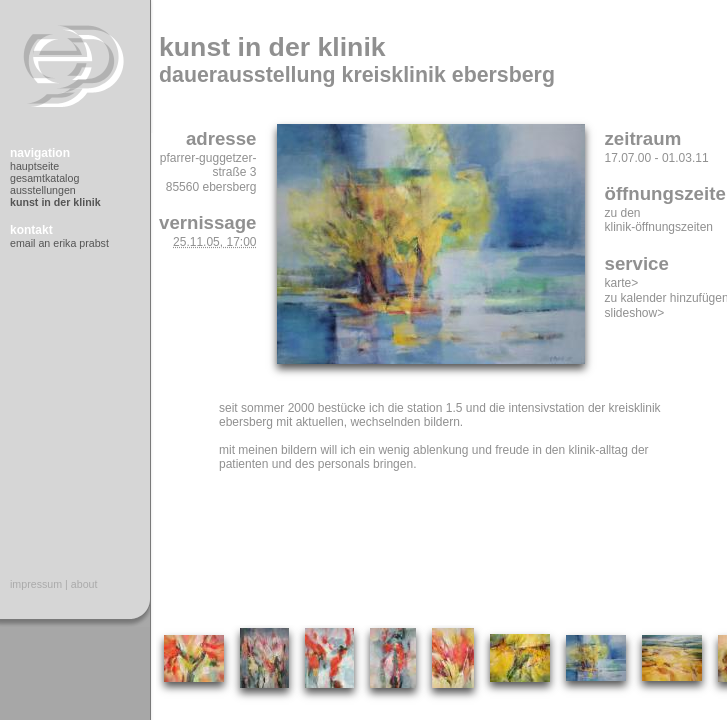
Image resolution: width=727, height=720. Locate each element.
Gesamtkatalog (44, 178)
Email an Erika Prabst (59, 243)
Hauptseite (34, 166)
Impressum (36, 584)
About (84, 584)
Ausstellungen (43, 190)
